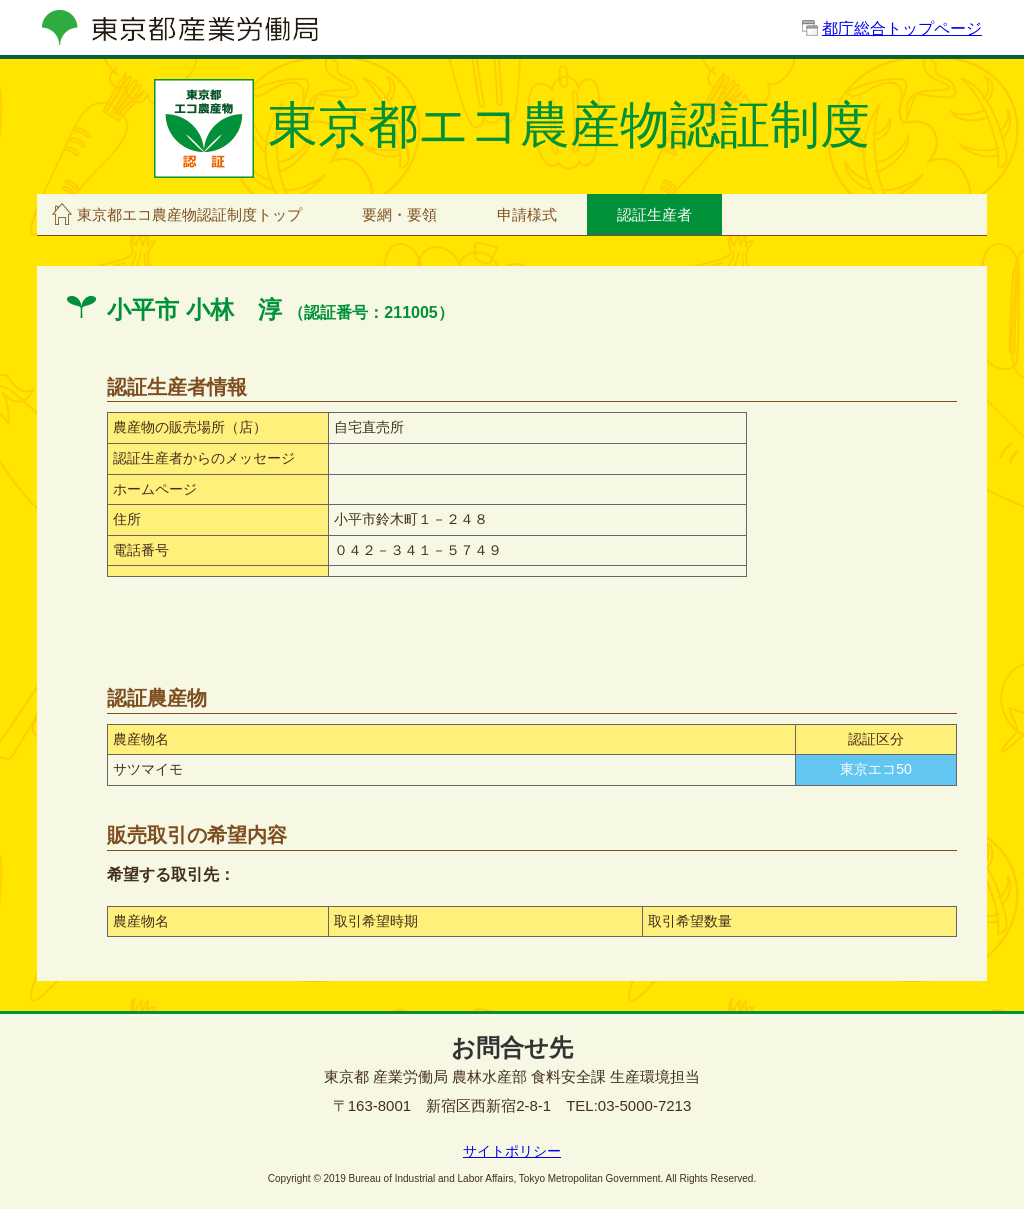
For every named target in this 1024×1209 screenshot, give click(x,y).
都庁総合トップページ (902, 28)
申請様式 (527, 214)
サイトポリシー (512, 1151)
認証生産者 (654, 214)
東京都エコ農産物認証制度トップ (189, 214)
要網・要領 (399, 214)
